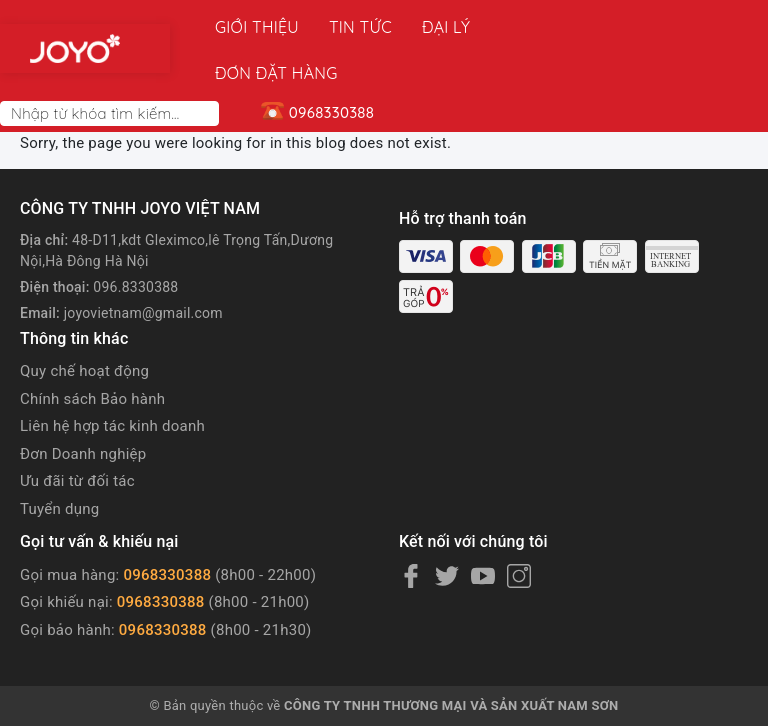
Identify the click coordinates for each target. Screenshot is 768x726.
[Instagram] (519, 530)
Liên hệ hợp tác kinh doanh (112, 380)
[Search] (208, 67)
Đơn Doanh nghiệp (83, 408)
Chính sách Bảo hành (92, 353)
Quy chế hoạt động (84, 325)
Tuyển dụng (59, 463)
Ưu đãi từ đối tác (77, 435)
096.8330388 (135, 241)
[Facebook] (411, 530)
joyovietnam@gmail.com (143, 267)
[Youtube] (483, 530)
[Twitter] (447, 530)
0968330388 (167, 529)
